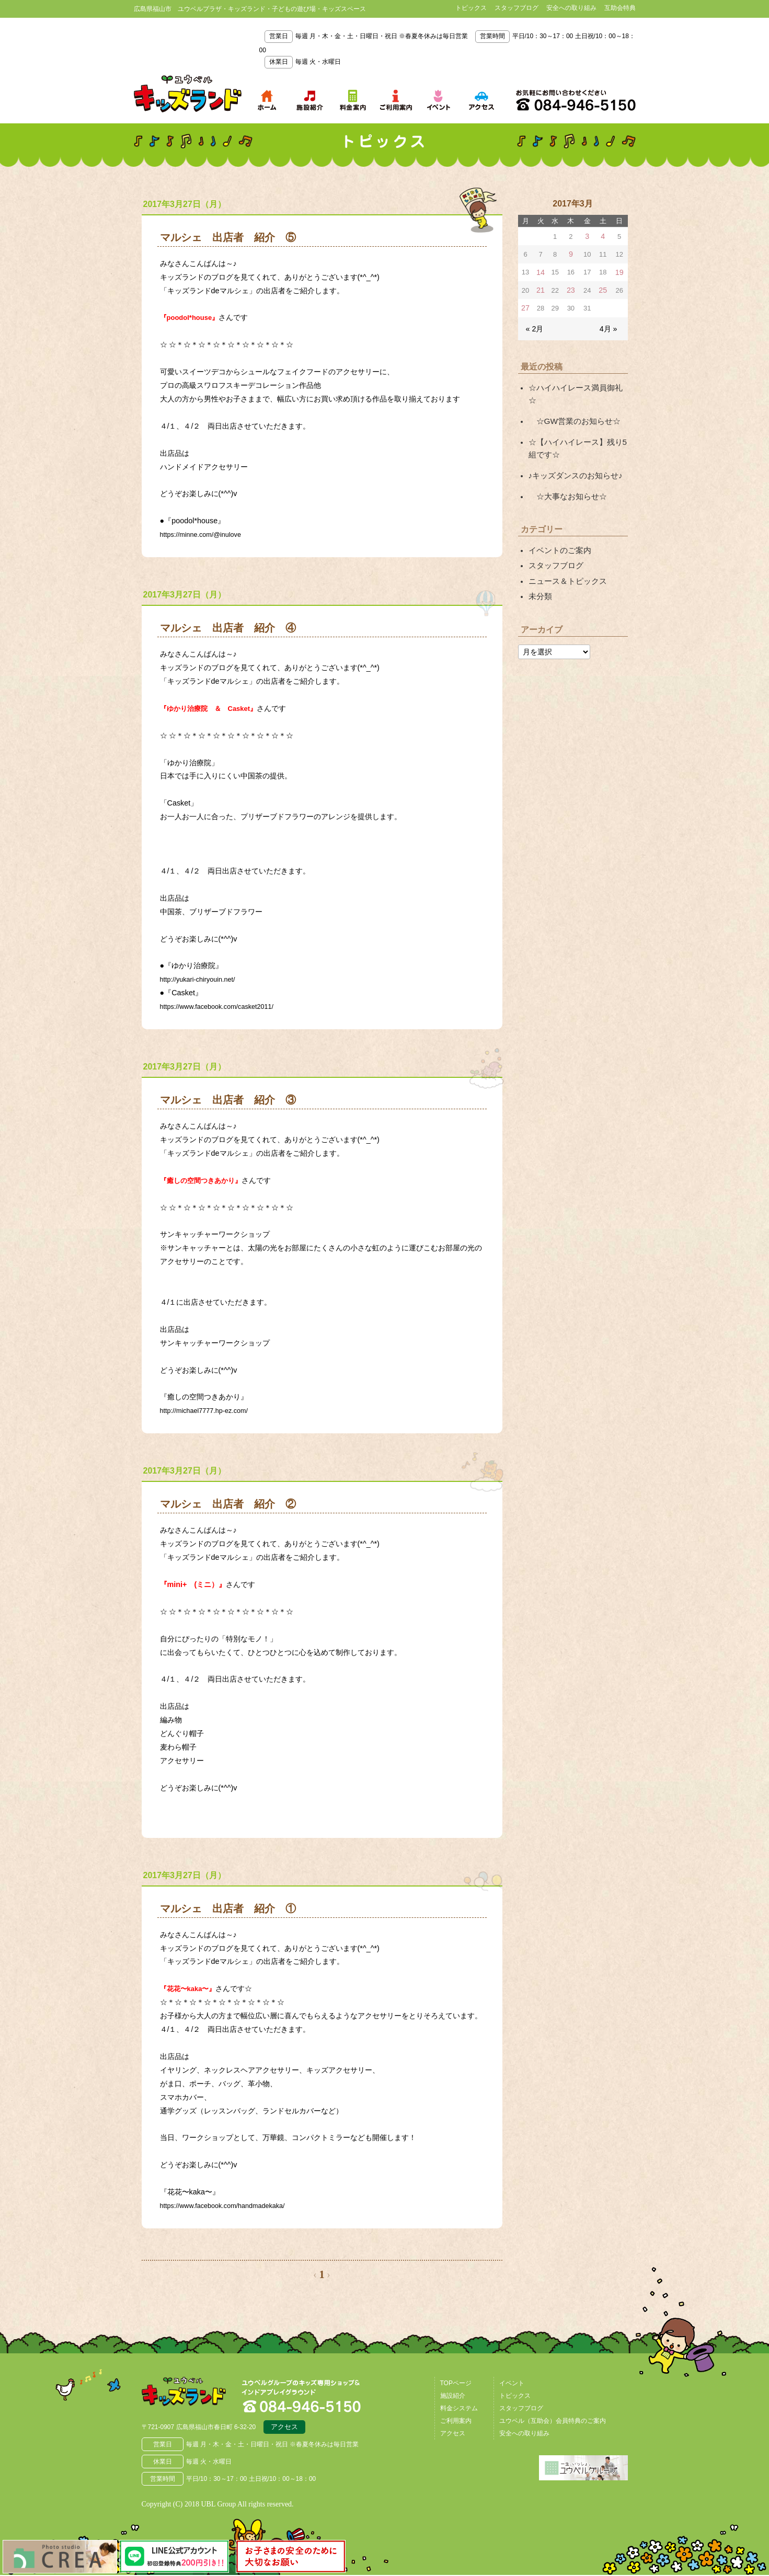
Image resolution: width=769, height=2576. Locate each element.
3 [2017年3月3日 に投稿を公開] (588, 236)
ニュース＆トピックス (565, 553)
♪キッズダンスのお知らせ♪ (572, 453)
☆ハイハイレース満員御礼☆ (576, 382)
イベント (511, 2383)
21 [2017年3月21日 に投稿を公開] (539, 288)
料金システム (459, 2408)
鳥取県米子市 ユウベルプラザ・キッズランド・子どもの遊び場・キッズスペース (188, 93)
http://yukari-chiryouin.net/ (203, 979)
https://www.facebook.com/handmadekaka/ (231, 2205)
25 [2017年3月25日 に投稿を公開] (603, 288)
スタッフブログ (516, 8)
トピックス (471, 8)
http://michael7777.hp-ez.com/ (210, 1410)
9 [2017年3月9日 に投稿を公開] (570, 253)
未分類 (539, 568)
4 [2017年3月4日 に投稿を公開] (603, 236)
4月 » (609, 324)
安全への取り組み (571, 8)
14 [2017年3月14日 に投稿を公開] (539, 270)
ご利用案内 (456, 2420)
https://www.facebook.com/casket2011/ (225, 1006)
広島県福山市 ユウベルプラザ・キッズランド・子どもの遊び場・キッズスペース (195, 2395)
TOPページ (456, 2383)
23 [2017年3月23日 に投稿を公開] (571, 288)
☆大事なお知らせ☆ (565, 472)
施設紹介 (452, 2395)
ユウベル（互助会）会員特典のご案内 (552, 2420)
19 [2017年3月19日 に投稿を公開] (619, 270)
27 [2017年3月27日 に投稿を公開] (525, 305)
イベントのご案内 (558, 525)
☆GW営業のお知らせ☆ (571, 402)
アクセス (284, 2428)
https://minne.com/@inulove (206, 534)
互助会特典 (620, 8)
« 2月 (534, 324)
